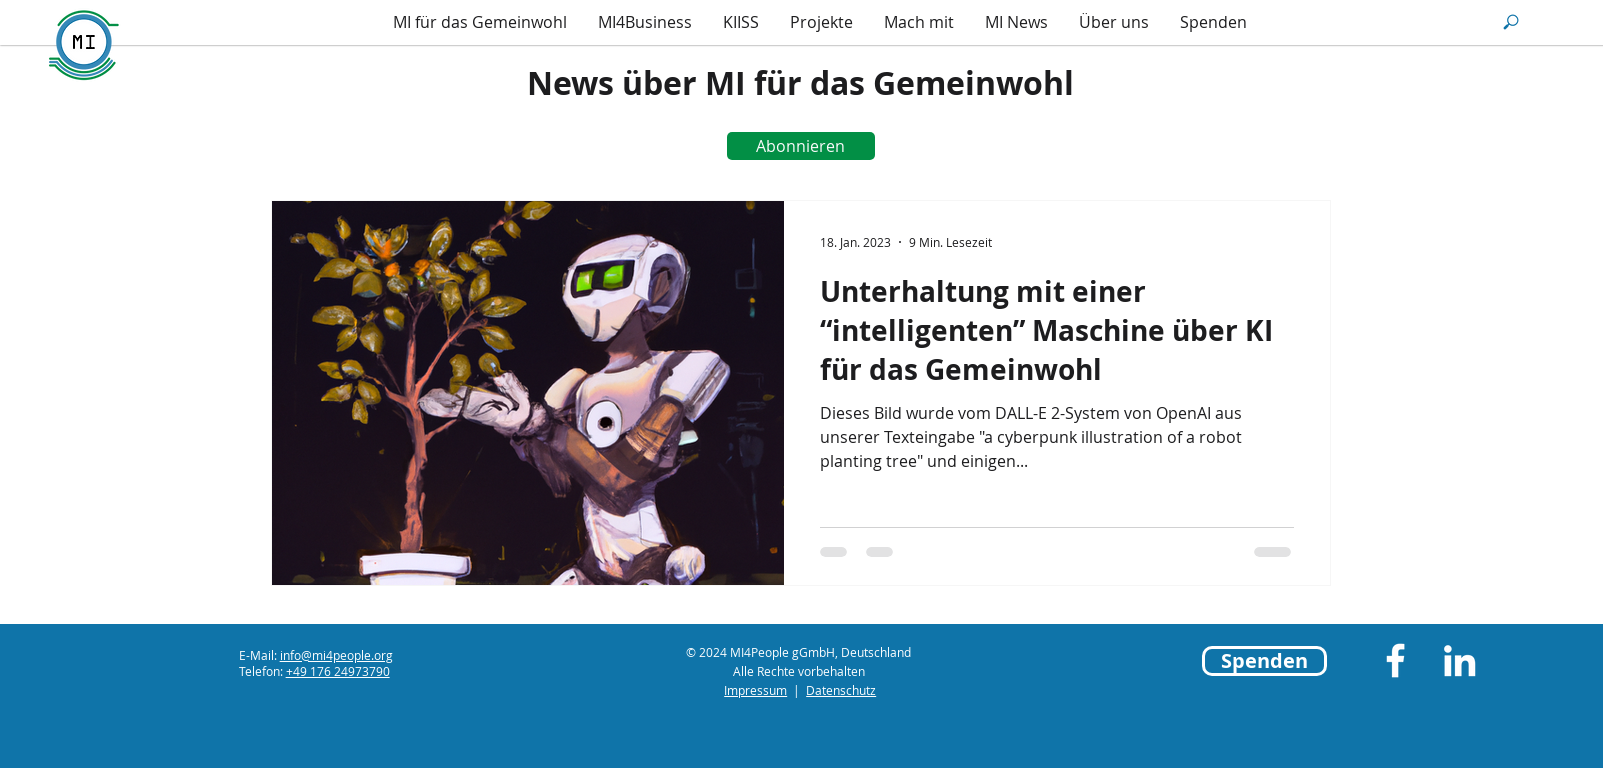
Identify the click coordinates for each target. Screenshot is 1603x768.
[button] (1511, 22)
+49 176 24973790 (338, 671)
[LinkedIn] (1459, 660)
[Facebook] (1395, 660)
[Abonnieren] (801, 146)
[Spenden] (1264, 661)
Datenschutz (841, 690)
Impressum (755, 690)
